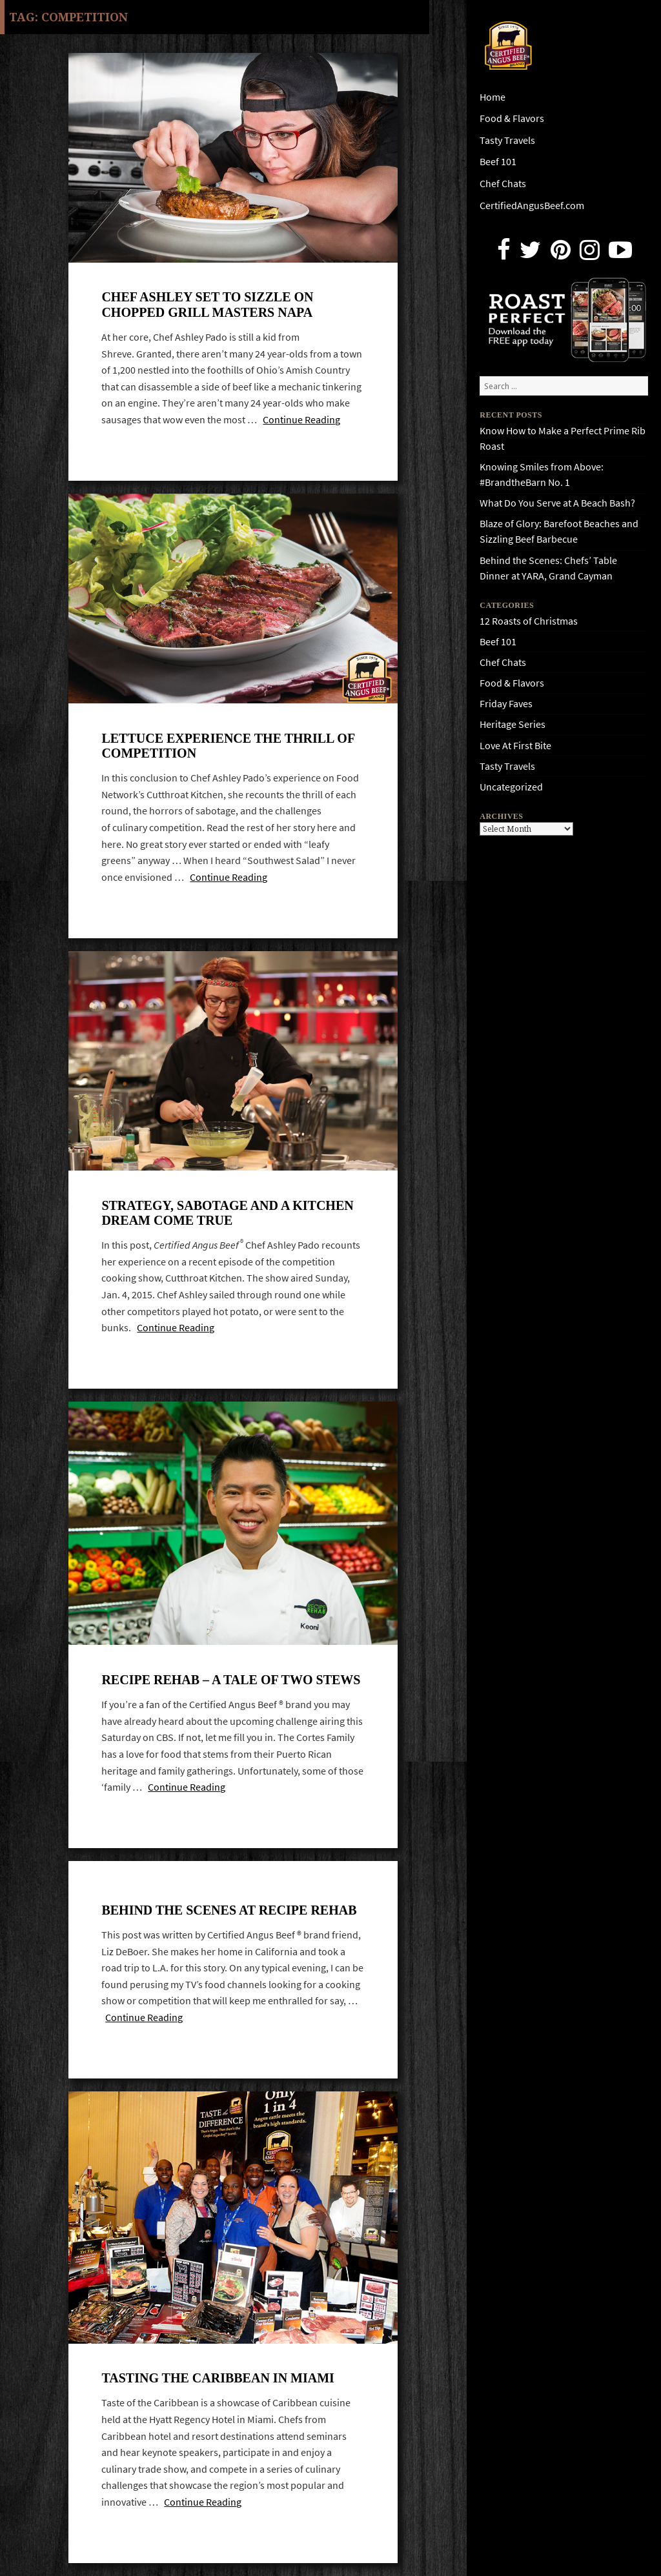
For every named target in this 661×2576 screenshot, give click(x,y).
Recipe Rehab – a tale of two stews (230, 1680)
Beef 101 (498, 161)
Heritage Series (512, 724)
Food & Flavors (512, 118)
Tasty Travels (507, 140)
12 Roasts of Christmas (529, 621)
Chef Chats (503, 183)
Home (492, 97)
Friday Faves (506, 703)
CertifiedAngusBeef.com (532, 205)
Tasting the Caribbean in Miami (217, 2378)
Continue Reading (301, 420)
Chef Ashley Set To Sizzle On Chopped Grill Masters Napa (207, 304)
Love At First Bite (515, 745)
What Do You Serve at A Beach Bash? (557, 503)
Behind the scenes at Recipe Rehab (228, 1910)
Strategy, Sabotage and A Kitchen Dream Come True (227, 1212)
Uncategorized (511, 787)
